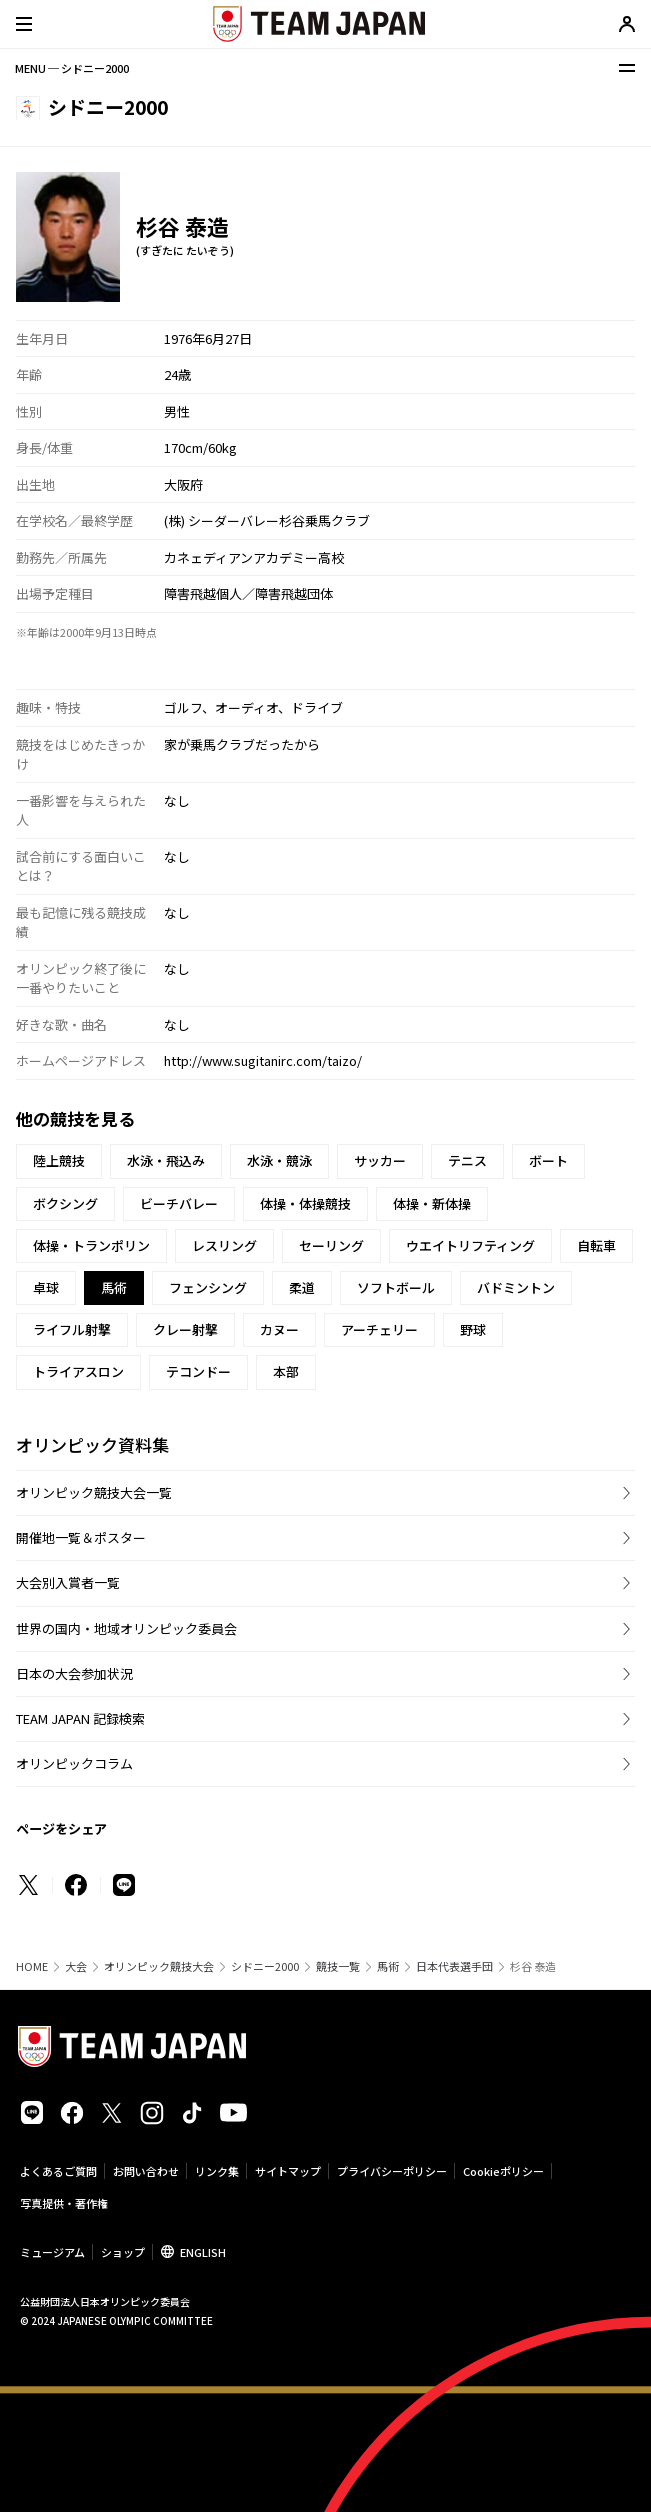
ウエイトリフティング (470, 1245)
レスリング (224, 1245)
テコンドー (198, 1371)
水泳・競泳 (279, 1160)
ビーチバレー (179, 1203)
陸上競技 (59, 1160)
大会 (76, 1966)
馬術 (388, 1966)
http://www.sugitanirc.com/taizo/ (263, 1060)
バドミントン (516, 1287)
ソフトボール (396, 1287)
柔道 (302, 1287)
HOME (32, 1966)
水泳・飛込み (166, 1160)
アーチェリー (379, 1329)
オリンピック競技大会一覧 (94, 1492)
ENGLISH (203, 2252)
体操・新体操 (432, 1203)
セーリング (331, 1245)
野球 (473, 1329)
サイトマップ (288, 2171)
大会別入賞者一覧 (68, 1582)
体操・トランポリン (91, 1245)
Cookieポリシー (503, 2171)
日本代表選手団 (454, 1966)
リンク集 (217, 2171)
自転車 (596, 1245)
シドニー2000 (265, 1966)
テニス (467, 1160)
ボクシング (65, 1203)
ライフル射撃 (72, 1329)
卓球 (46, 1287)
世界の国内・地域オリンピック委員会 (126, 1628)
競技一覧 (338, 1966)
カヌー (279, 1329)
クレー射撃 (185, 1329)
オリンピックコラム (74, 1763)
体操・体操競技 (305, 1203)
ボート (548, 1160)
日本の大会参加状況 (74, 1673)
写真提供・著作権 (64, 2203)
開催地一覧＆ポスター (81, 1537)
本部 (286, 1371)
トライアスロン (78, 1371)
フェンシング (208, 1287)
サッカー (380, 1160)
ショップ (123, 2252)
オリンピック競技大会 (159, 1966)
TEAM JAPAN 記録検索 (80, 1718)
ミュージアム (52, 2252)
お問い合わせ (146, 2171)
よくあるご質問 (58, 2171)
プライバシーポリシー (392, 2171)
